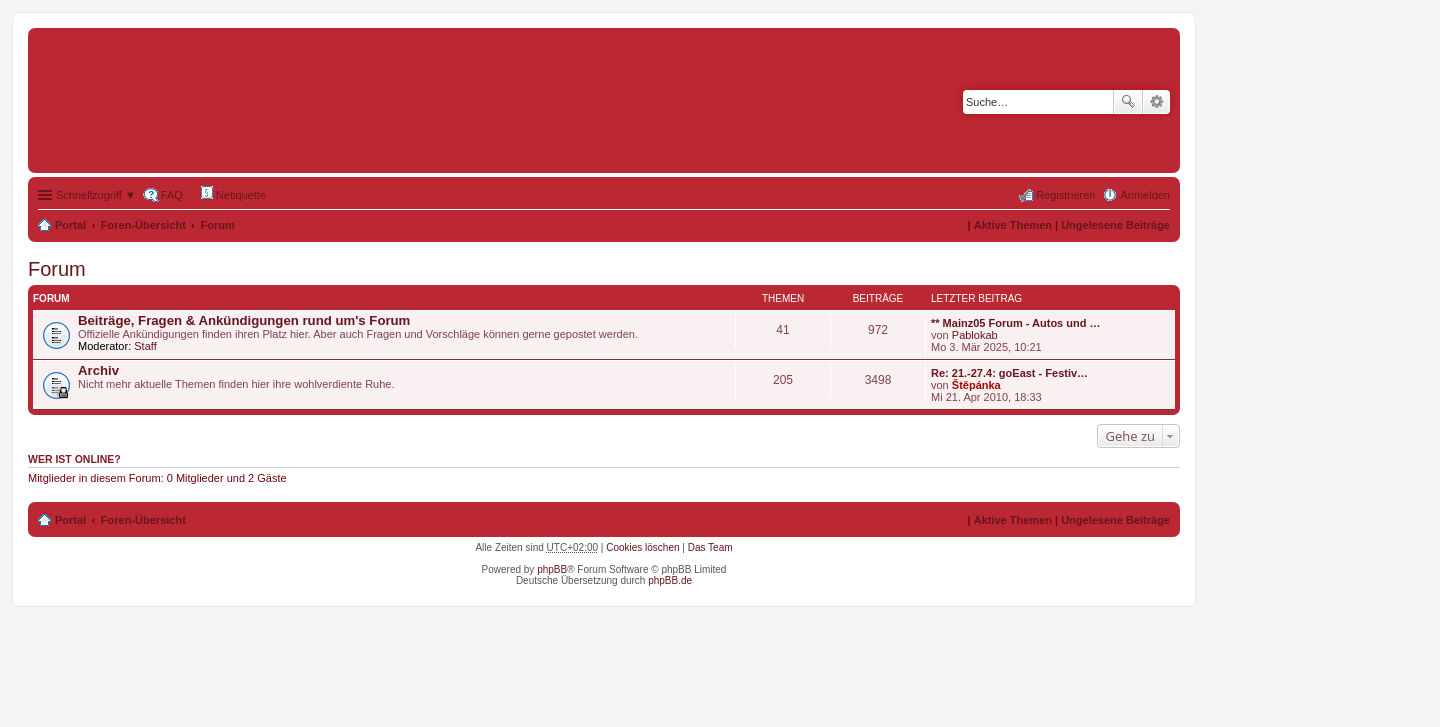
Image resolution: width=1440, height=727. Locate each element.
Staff (145, 346)
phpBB (552, 569)
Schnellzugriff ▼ (96, 195)
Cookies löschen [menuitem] (642, 547)
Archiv (98, 370)
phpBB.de (670, 580)
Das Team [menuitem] (710, 547)
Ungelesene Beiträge (1115, 225)
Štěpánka (976, 385)
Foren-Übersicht (143, 225)
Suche (1128, 102)
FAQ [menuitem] (172, 195)
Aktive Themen (1013, 225)
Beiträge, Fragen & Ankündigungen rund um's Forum (244, 320)
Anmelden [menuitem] (1145, 195)
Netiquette (233, 193)
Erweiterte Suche (1156, 102)
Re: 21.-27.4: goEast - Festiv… (1009, 373)
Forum (218, 225)
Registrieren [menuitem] (1065, 195)
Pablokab (975, 335)
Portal (70, 225)
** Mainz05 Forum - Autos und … (1016, 323)
